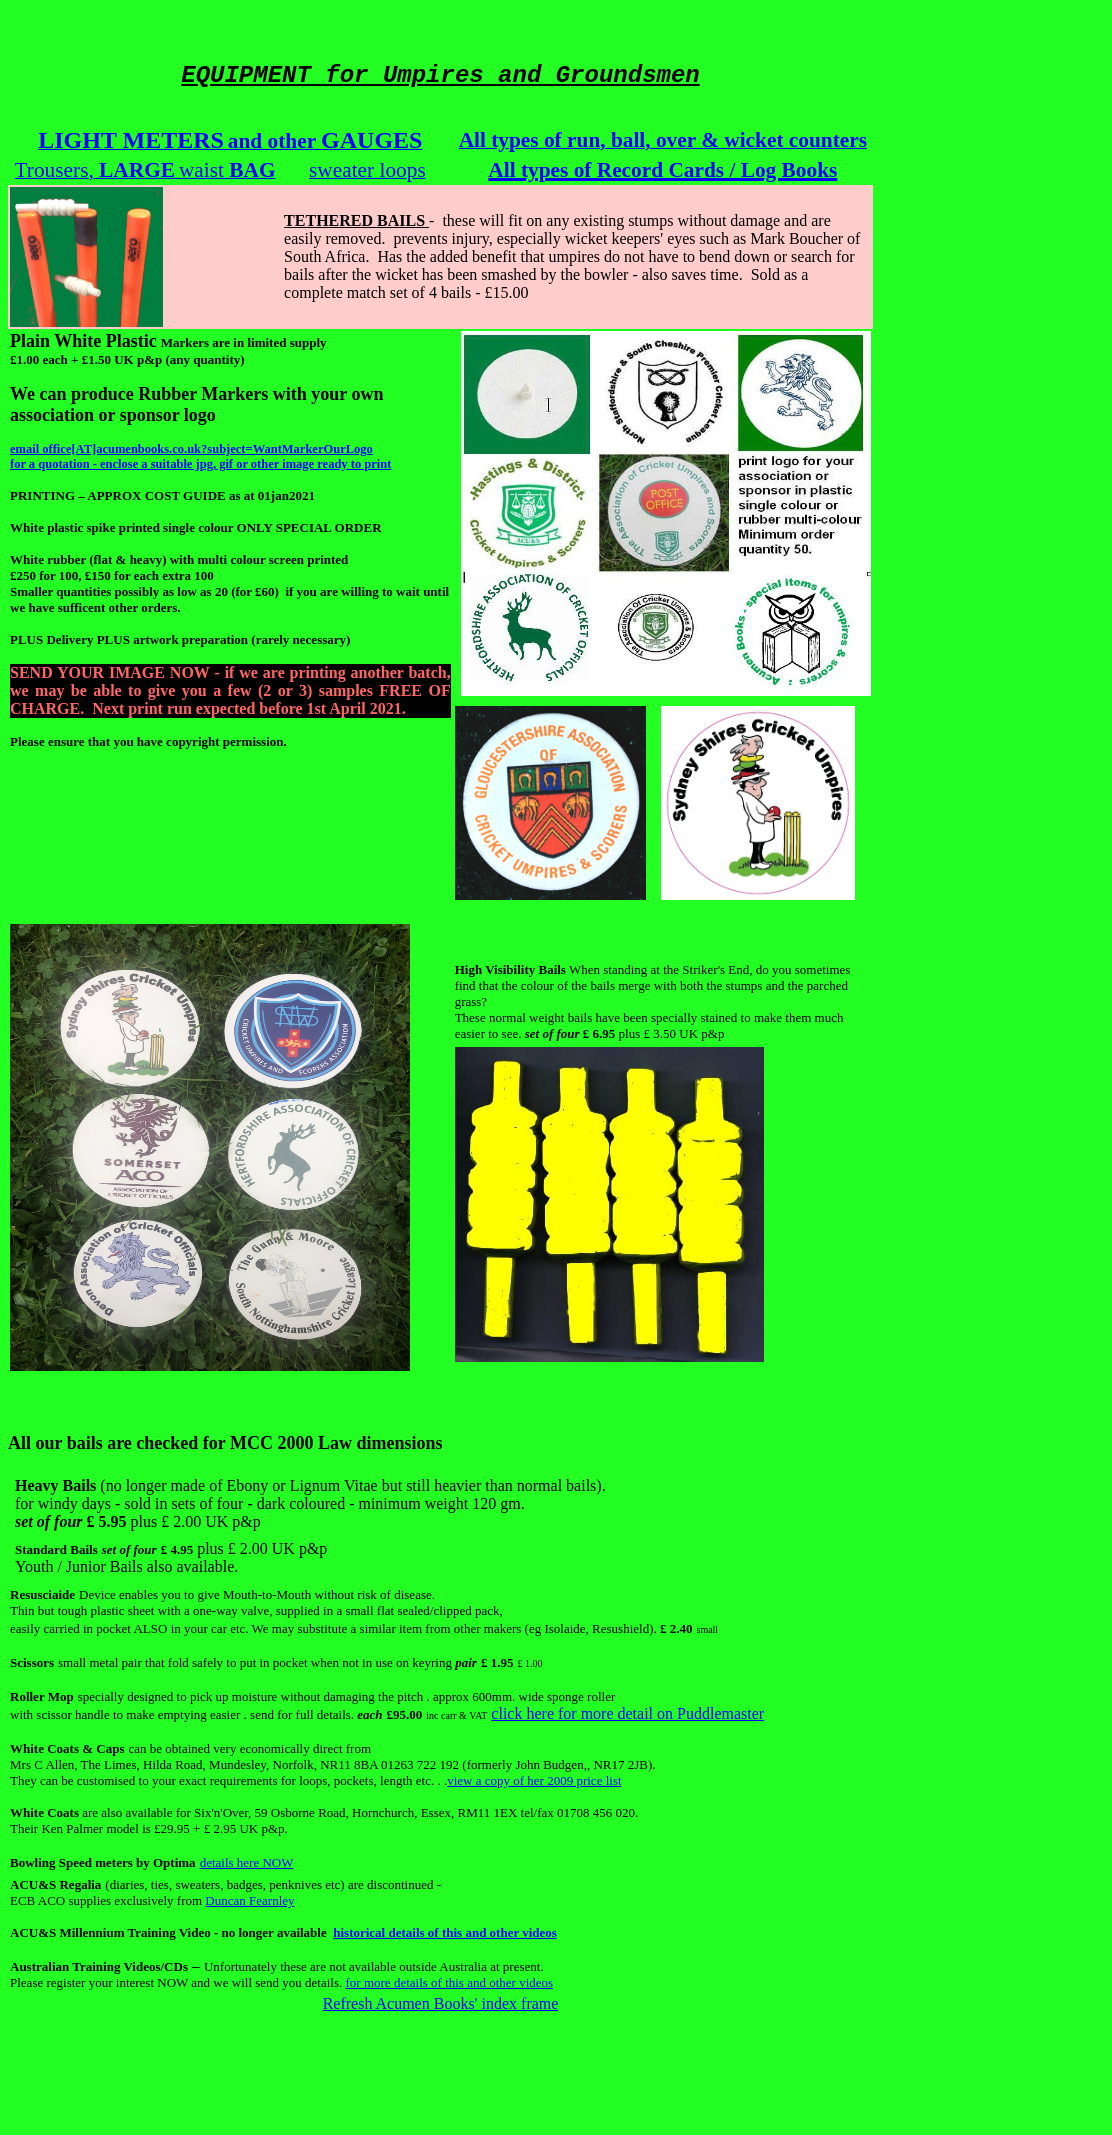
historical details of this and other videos (445, 1932)
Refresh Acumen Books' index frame (441, 2003)
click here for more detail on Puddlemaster (627, 1713)
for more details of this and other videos (450, 1982)
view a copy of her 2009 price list (534, 1780)
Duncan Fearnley (249, 1900)
